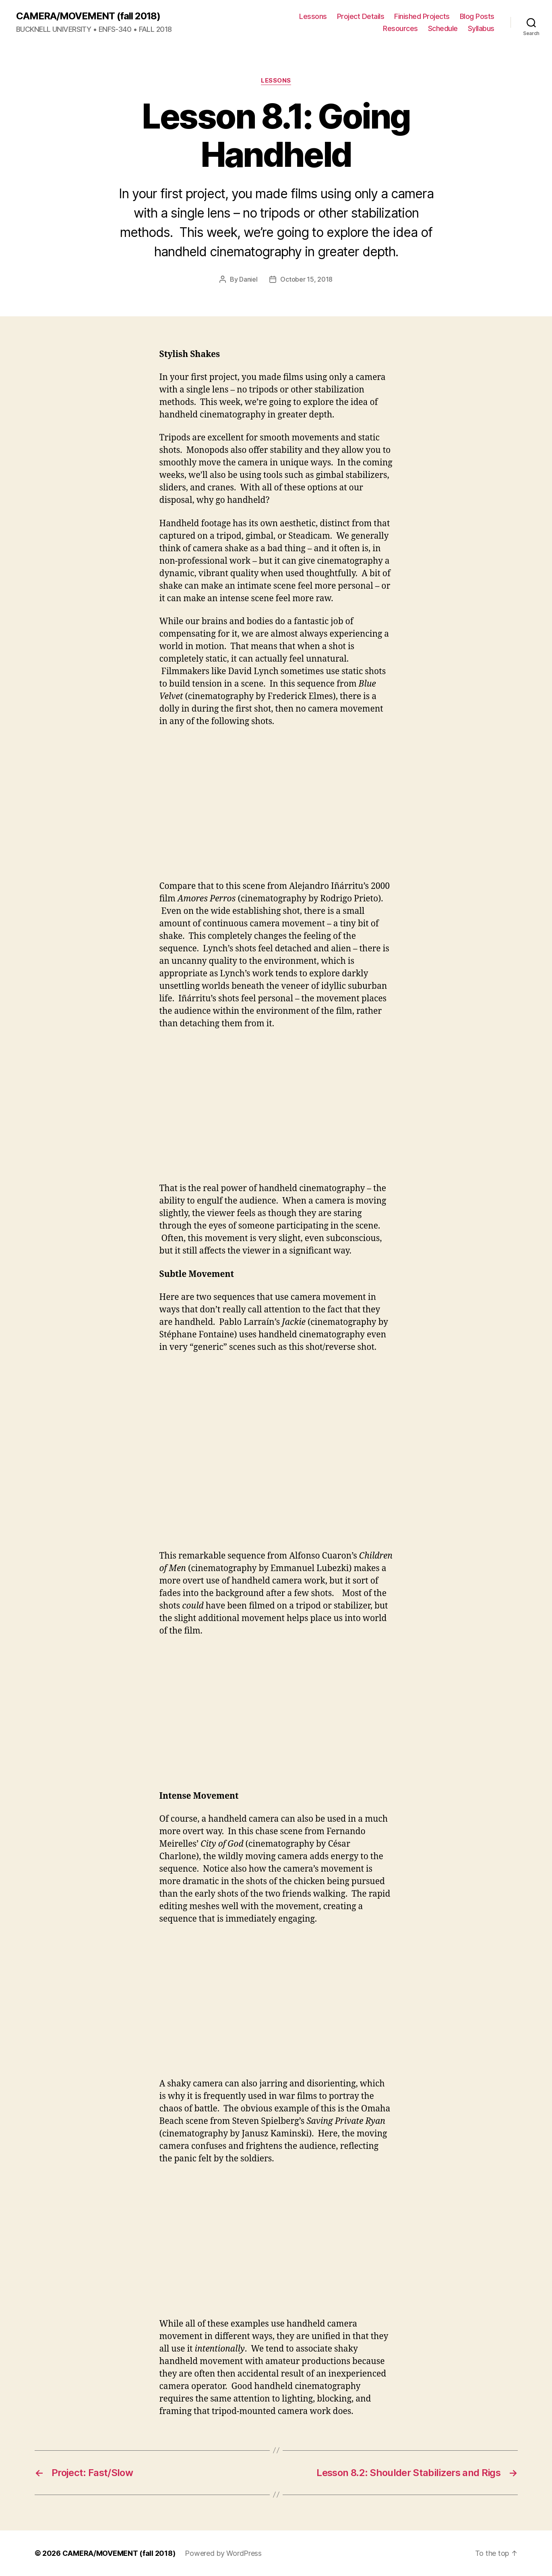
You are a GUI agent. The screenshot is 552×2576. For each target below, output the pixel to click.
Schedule (443, 28)
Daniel (248, 279)
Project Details (361, 16)
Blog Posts (477, 16)
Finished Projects (422, 16)
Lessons (313, 16)
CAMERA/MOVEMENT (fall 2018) (88, 16)
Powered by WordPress (223, 2553)
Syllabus (481, 28)
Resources (400, 28)
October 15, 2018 (306, 279)
